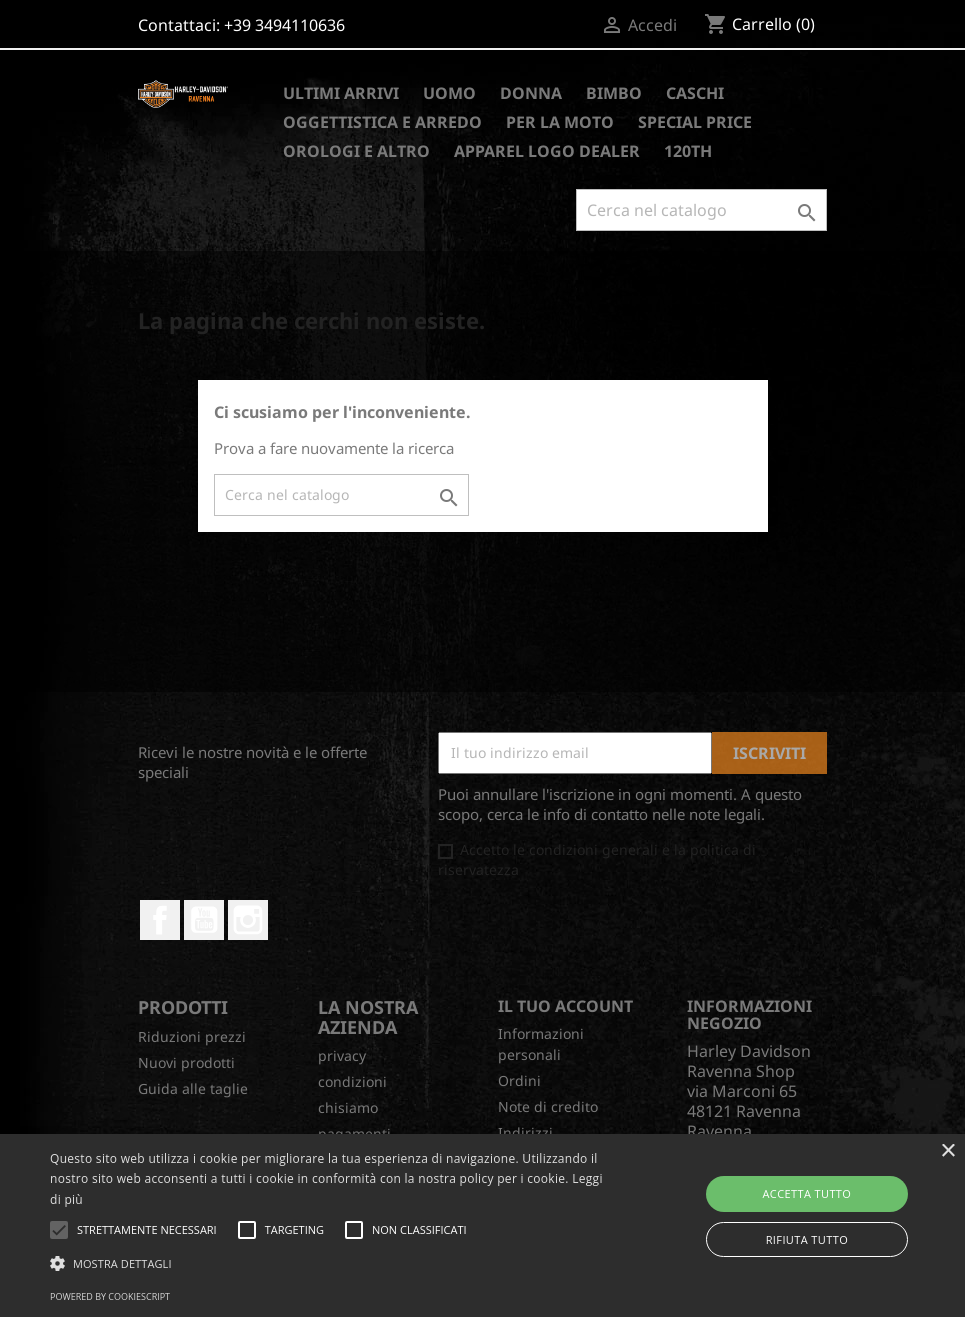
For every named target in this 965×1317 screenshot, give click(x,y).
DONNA (531, 93)
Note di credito (548, 1106)
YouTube (204, 920)
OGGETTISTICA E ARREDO (382, 122)
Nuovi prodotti (186, 1062)
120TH (688, 151)
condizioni (352, 1081)
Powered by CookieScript (110, 1296)
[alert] (482, 1225)
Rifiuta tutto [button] (807, 1239)
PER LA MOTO (560, 122)
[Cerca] (701, 210)
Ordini (519, 1080)
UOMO (449, 93)
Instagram (248, 920)
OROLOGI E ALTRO (356, 151)
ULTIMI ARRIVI (341, 93)
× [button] (947, 1151)
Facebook (160, 920)
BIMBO (614, 93)
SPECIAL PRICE (695, 122)
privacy (342, 1055)
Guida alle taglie (193, 1088)
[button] (331, 1263)
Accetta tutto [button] (806, 1193)
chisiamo (348, 1107)
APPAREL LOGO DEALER (547, 151)
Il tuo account (565, 1006)
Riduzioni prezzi (192, 1036)
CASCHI (695, 93)
